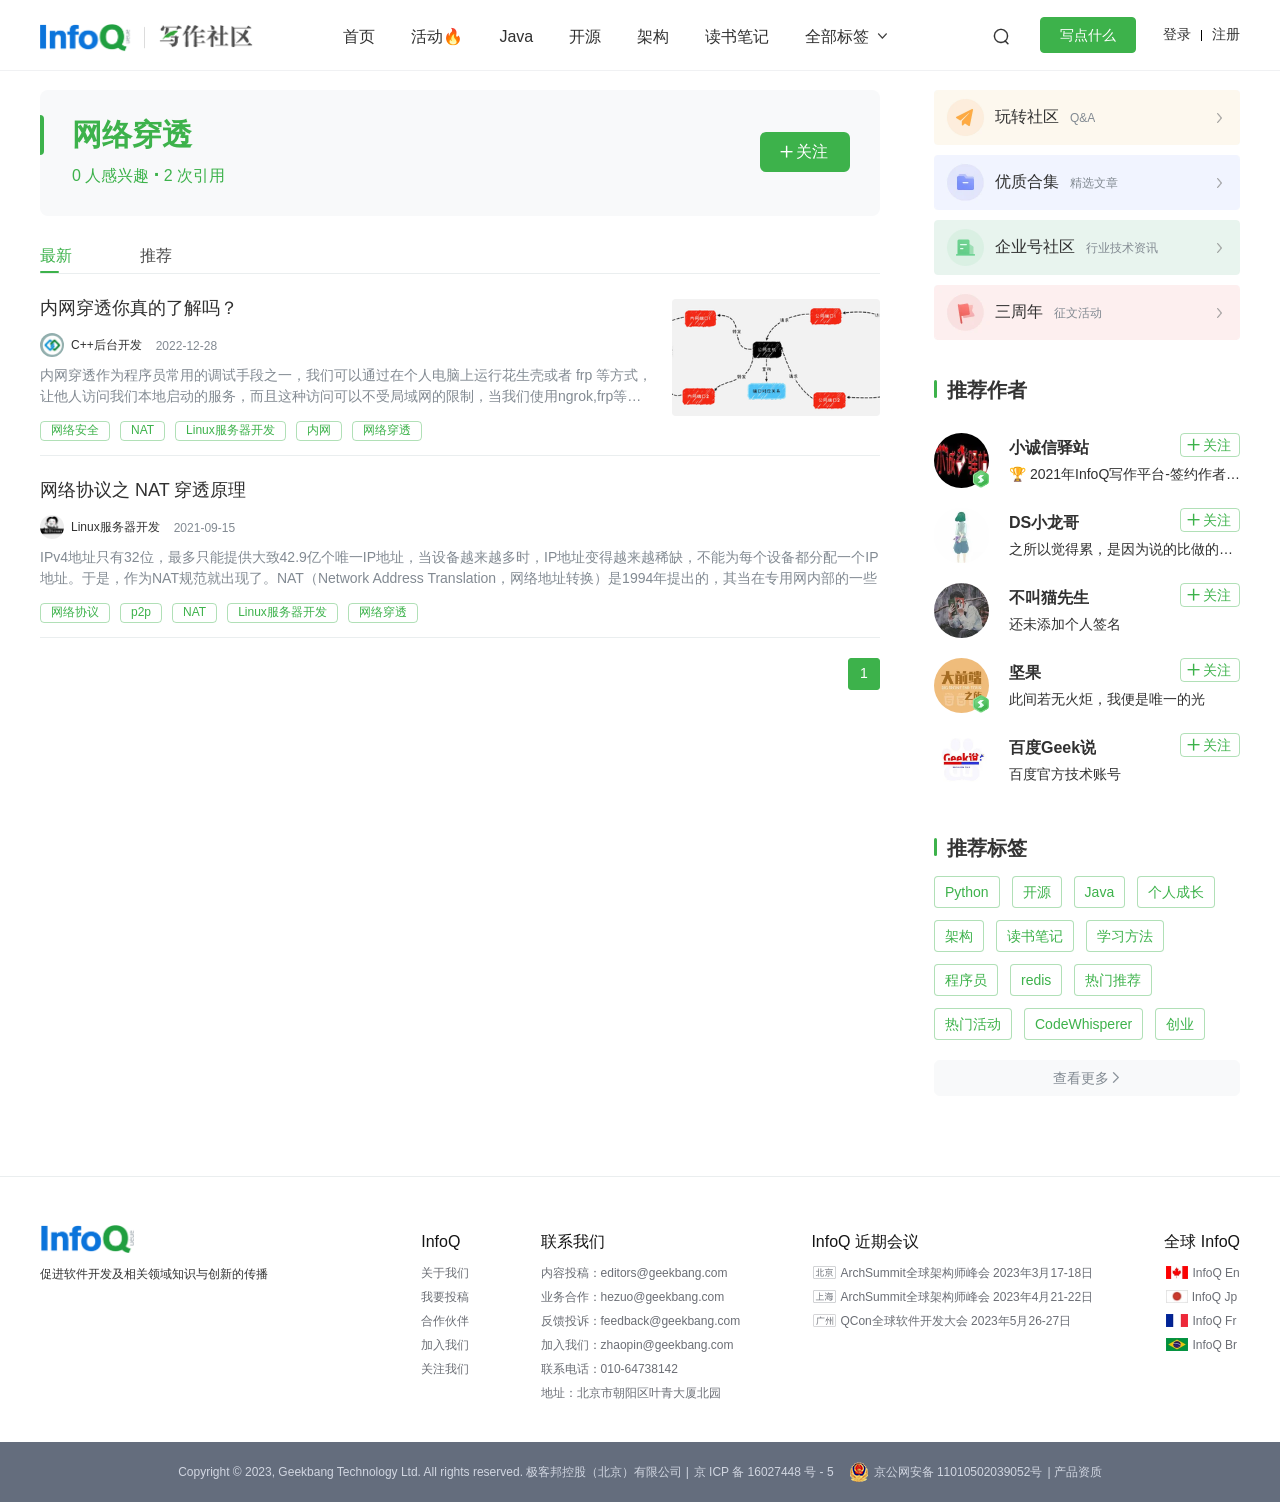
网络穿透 (387, 430)
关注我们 (445, 1369)
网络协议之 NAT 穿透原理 (143, 491)
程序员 (966, 980)
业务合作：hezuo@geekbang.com (633, 1297)
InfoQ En (1215, 1273)
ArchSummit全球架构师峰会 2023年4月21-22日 (966, 1297)
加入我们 (445, 1345)
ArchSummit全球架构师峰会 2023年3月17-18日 (966, 1273)
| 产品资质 (1074, 1472)
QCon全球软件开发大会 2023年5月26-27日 (955, 1321)
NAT (142, 430)
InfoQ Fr (1214, 1321)
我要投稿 (445, 1297)
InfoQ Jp (1214, 1297)
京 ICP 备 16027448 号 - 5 (764, 1472)
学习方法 (1125, 936)
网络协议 (75, 612)
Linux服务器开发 (230, 430)
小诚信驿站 (1049, 447)
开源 (585, 36)
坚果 (1025, 672)
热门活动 (973, 1024)
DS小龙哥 (1044, 522)
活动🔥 (437, 36)
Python (967, 892)
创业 (1180, 1024)
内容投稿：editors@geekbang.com (634, 1273)
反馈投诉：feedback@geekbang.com (641, 1321)
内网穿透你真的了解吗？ (139, 309)
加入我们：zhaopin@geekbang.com (637, 1345)
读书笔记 (737, 36)
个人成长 (1176, 892)
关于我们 (445, 1273)
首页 (359, 36)
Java (516, 36)
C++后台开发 (106, 345)
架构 (653, 36)
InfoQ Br (1214, 1345)
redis (1036, 980)
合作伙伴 (445, 1321)
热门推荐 (1113, 980)
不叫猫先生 (1049, 597)
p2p (141, 612)
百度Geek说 (1052, 747)
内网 (319, 430)
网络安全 (75, 430)
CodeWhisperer (1083, 1024)
